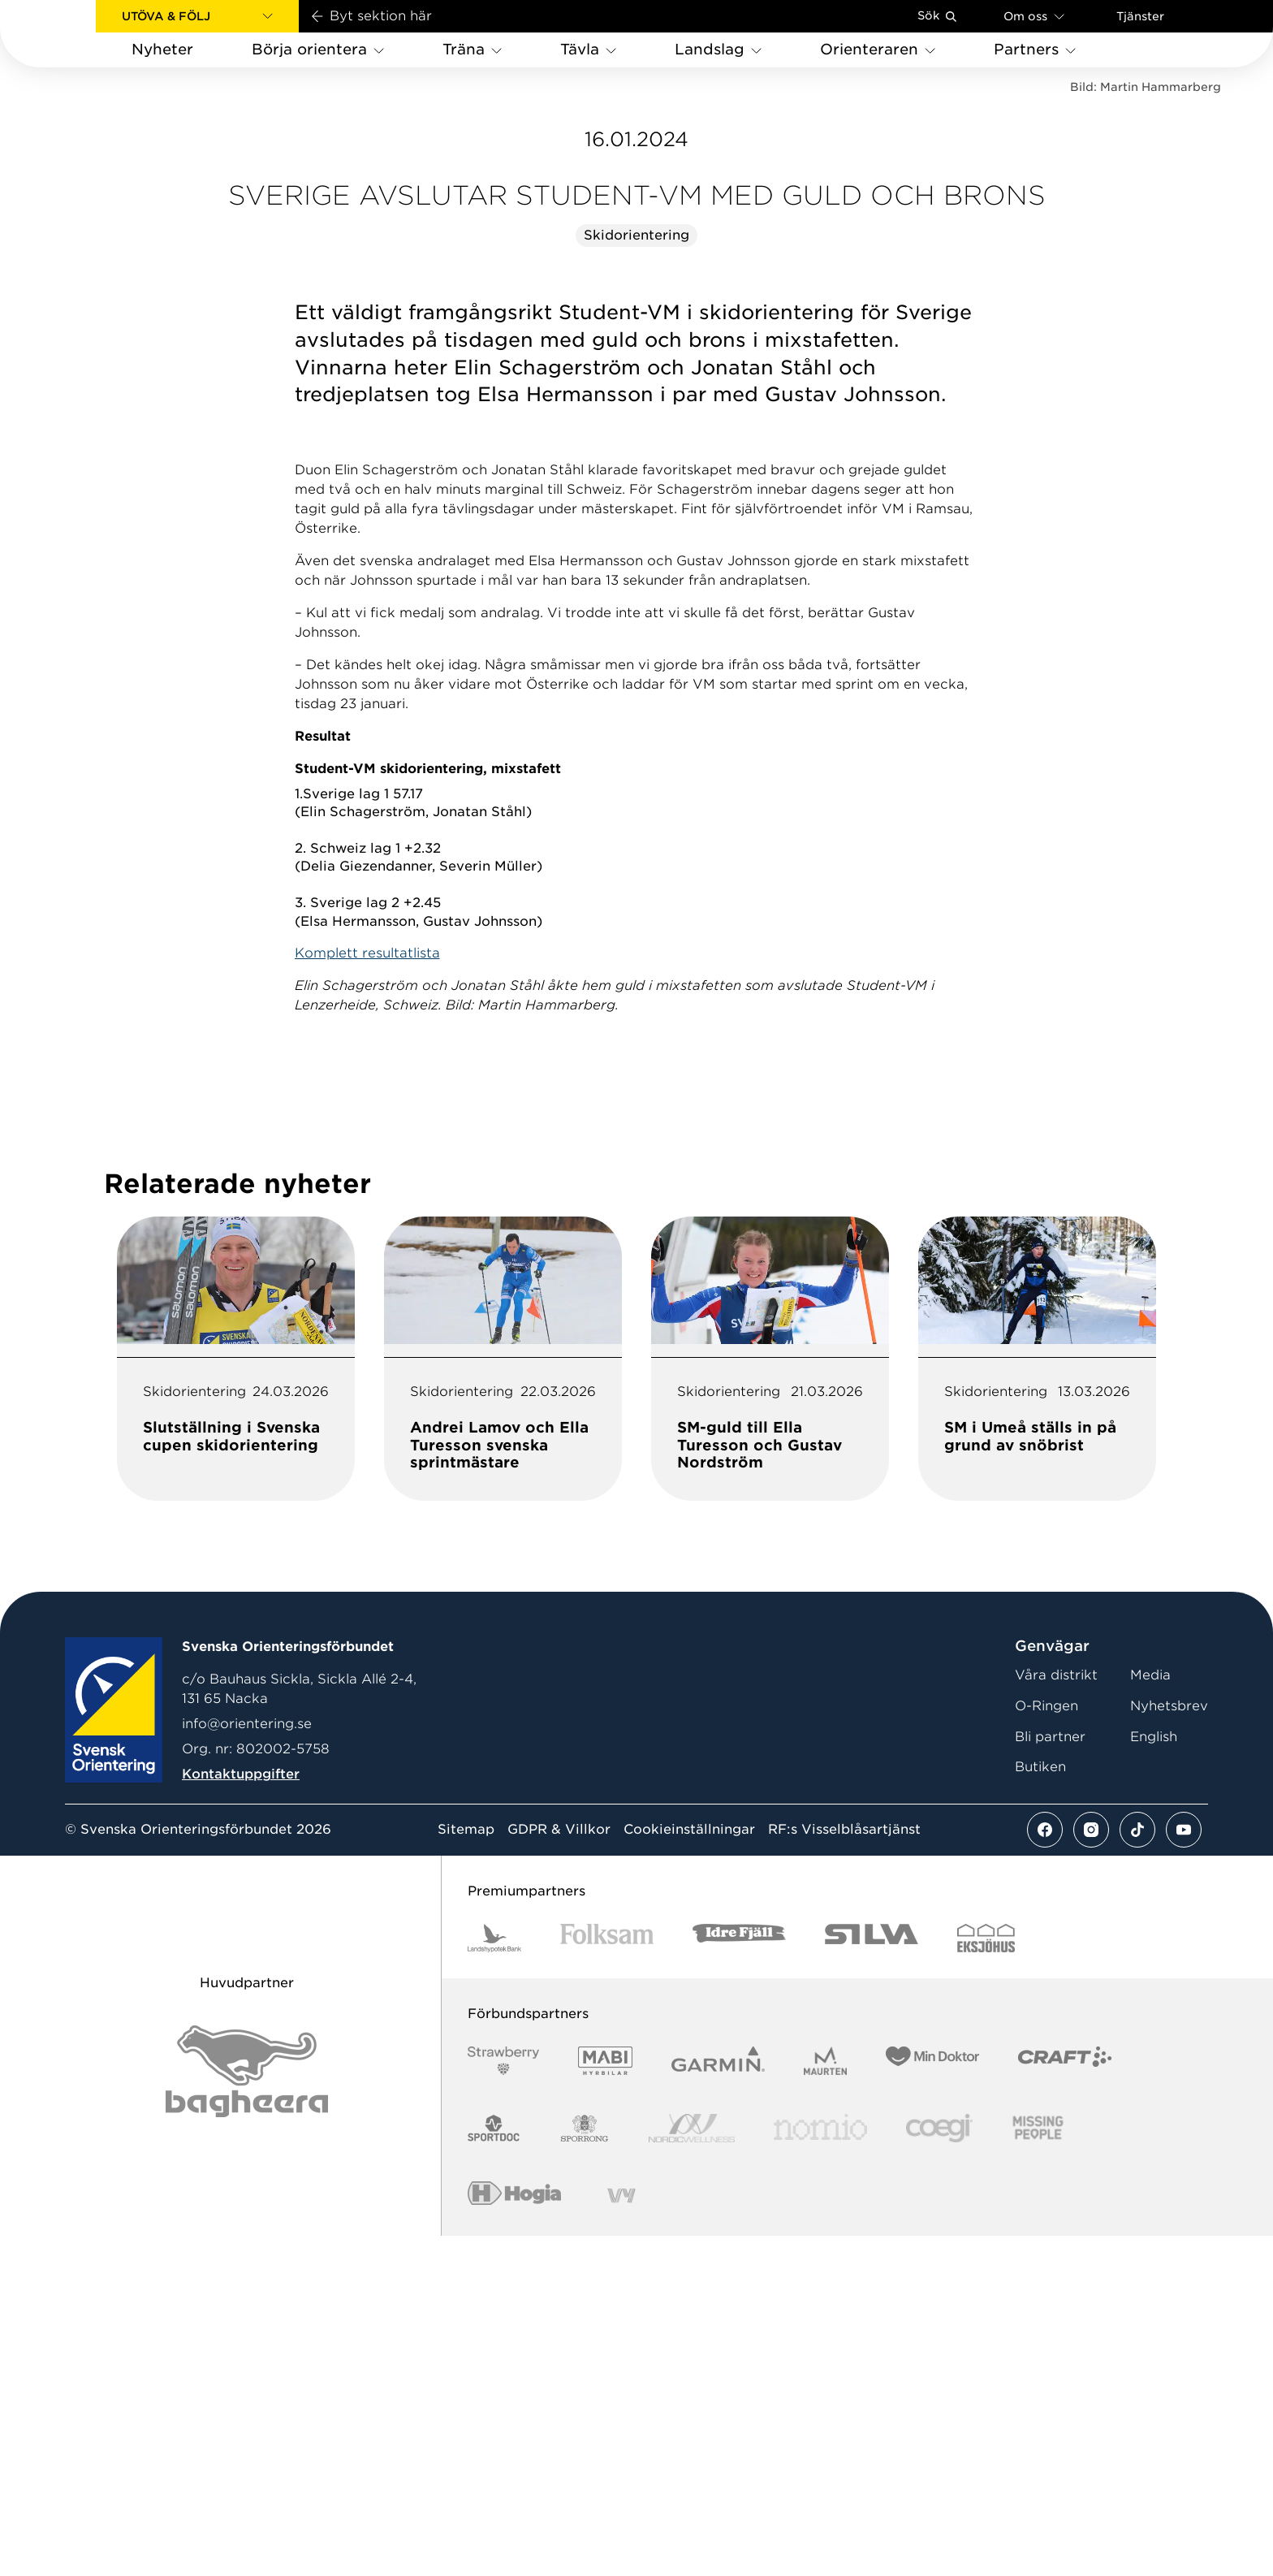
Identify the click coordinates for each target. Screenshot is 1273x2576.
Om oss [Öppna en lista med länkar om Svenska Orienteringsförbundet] (1033, 16)
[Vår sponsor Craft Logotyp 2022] (1064, 2402)
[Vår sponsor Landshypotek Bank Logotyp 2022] (494, 2279)
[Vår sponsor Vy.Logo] (621, 2536)
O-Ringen (1046, 2047)
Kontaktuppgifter (241, 2115)
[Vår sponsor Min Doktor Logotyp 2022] (932, 2402)
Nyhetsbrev (1169, 2047)
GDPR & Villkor (559, 2171)
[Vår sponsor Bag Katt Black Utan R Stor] (247, 2412)
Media (1150, 2016)
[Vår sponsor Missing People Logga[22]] (1038, 2469)
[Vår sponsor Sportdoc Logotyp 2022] (494, 2469)
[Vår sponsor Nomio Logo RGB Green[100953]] (820, 2469)
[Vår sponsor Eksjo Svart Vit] (986, 2279)
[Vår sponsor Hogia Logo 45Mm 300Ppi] (514, 2536)
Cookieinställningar (689, 2171)
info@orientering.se (247, 2064)
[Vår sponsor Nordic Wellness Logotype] (692, 2469)
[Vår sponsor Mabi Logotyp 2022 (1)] (605, 2402)
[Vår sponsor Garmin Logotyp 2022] (718, 2402)
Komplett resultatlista (367, 1294)
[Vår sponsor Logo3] (939, 2469)
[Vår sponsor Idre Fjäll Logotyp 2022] (739, 2279)
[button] (197, 16)
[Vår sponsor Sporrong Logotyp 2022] (584, 2469)
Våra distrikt (1056, 2016)
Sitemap (466, 2171)
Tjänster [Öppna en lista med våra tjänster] (1140, 16)
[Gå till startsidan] (74, 33)
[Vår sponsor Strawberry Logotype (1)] (503, 2402)
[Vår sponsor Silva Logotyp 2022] (871, 2279)
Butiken (1040, 2108)
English (1153, 2077)
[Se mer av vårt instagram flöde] (1091, 2171)
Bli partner (1050, 2077)
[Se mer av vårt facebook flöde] (1045, 2171)
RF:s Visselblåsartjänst (844, 2171)
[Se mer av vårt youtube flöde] (1184, 2171)
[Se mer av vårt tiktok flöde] (1137, 2171)
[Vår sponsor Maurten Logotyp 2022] (826, 2402)
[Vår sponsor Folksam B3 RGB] (607, 2279)
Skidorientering (636, 576)
